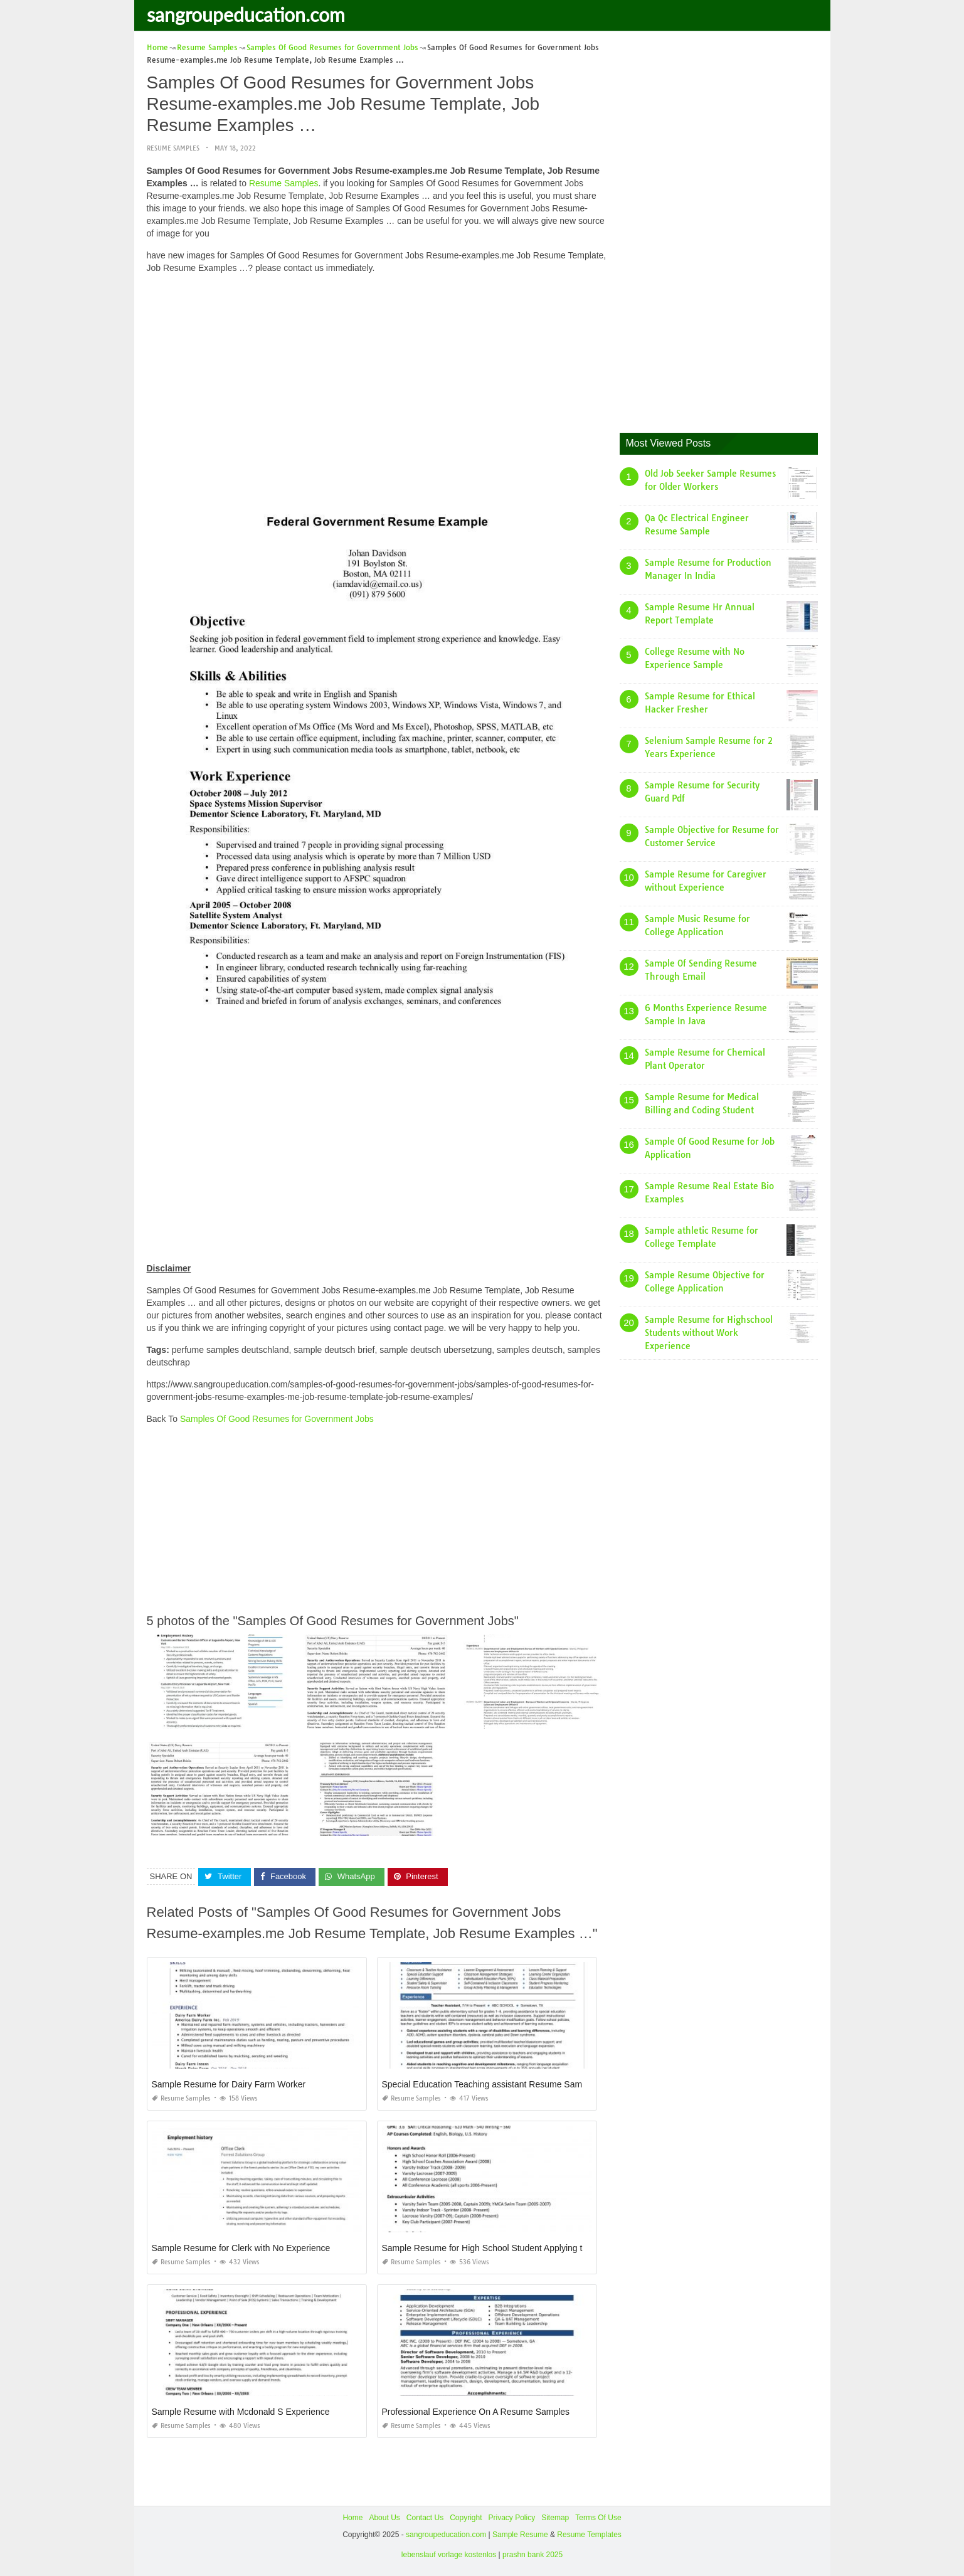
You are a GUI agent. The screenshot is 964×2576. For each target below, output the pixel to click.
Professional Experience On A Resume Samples (476, 2412)
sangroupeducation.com (246, 14)
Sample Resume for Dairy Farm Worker (229, 2084)
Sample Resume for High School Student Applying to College (501, 2248)
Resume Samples (173, 148)
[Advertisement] (377, 371)
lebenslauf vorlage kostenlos (448, 2554)
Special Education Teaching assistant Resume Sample (488, 2084)
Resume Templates (589, 2534)
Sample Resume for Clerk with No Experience (241, 2248)
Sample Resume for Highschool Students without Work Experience (709, 1333)
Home (352, 2517)
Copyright (466, 2517)
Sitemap (555, 2517)
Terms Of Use (598, 2517)
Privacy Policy (512, 2517)
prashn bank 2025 (532, 2554)
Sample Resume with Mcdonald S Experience (241, 2412)
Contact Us (424, 2517)
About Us (384, 2517)
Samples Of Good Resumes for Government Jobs (277, 1419)
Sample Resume (520, 2534)
